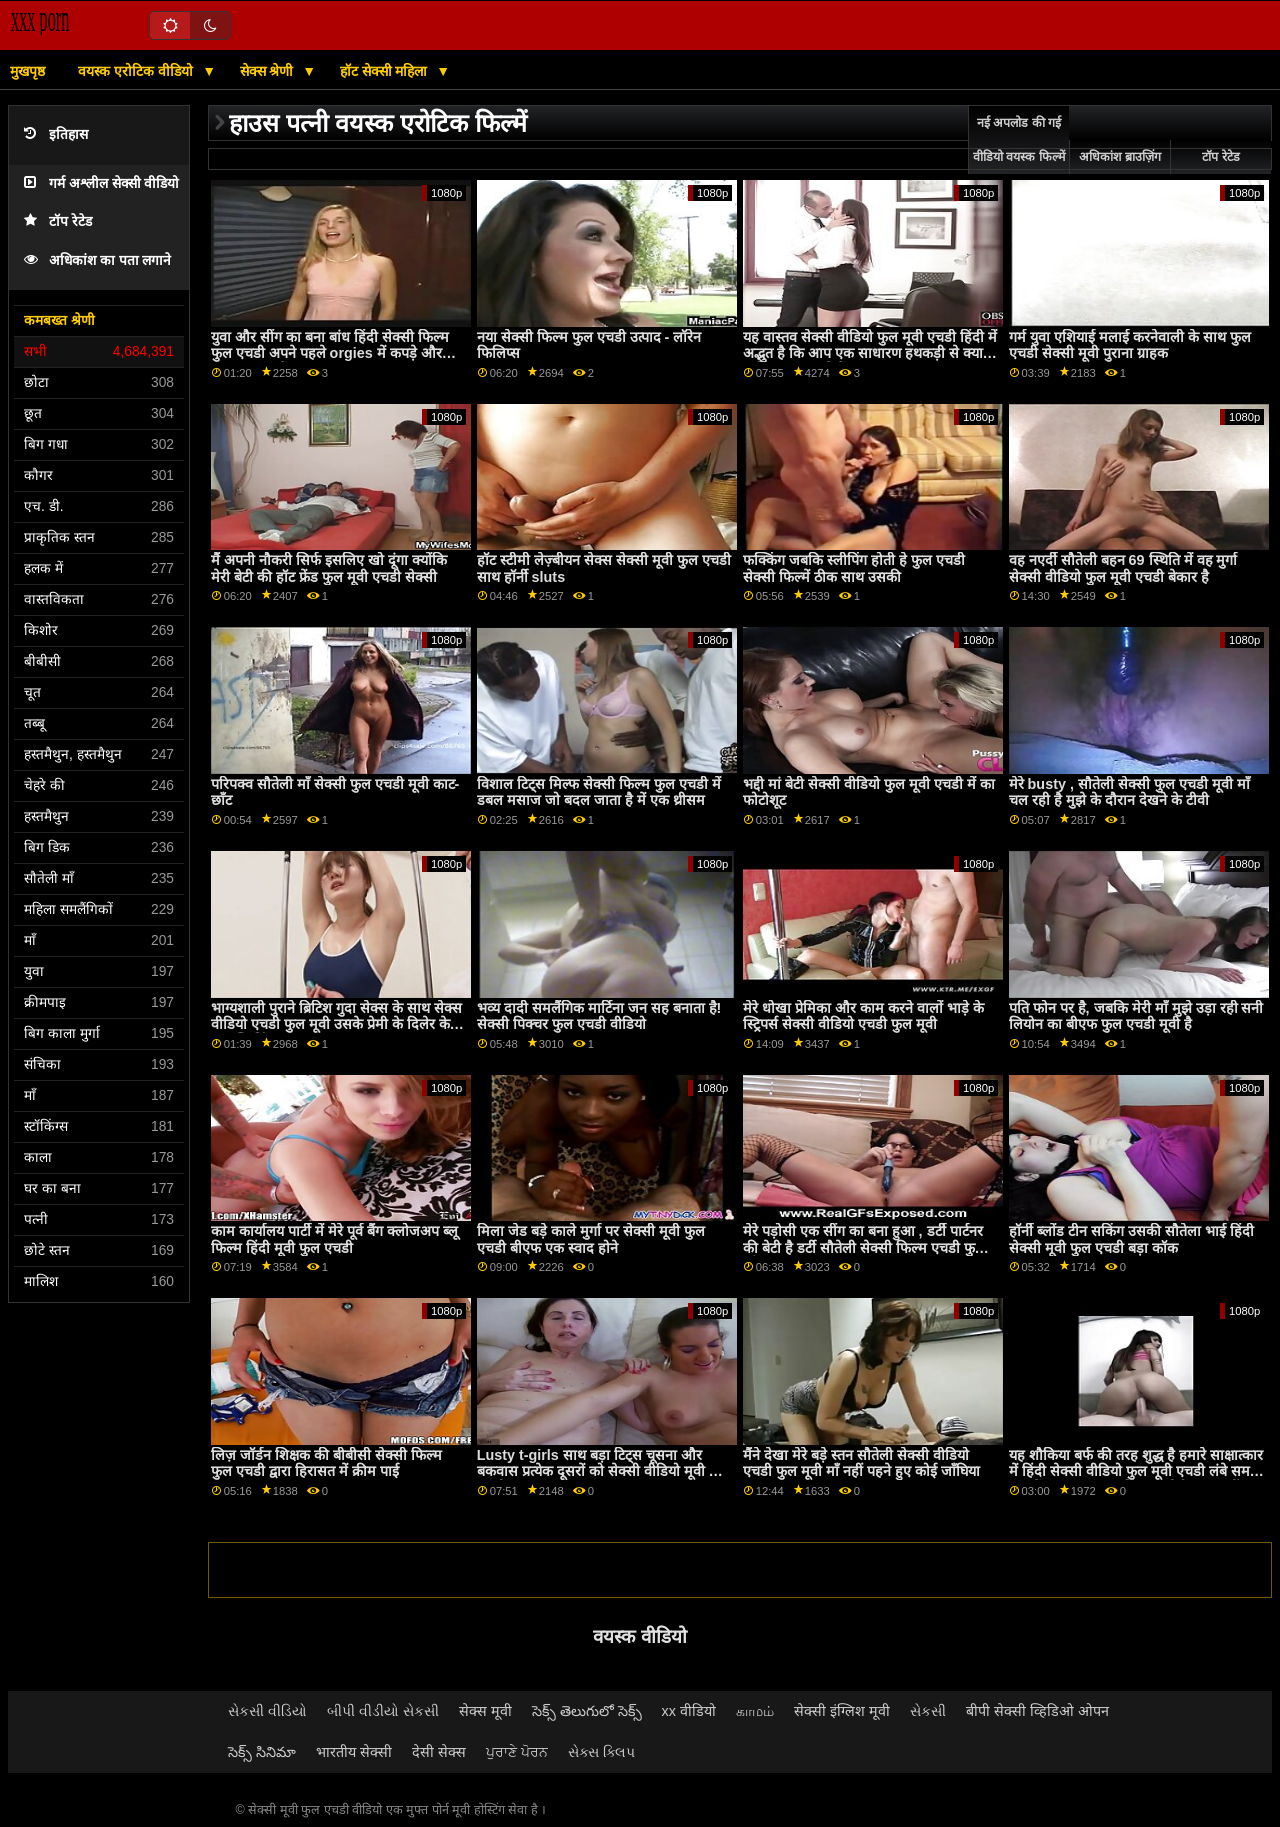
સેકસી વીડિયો (267, 1711)
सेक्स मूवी (485, 1711)
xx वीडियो (689, 1711)
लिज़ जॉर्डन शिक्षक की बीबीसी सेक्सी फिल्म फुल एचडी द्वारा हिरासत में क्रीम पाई (326, 1463)
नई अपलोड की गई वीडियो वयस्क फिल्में (1019, 140)
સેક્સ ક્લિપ (601, 1752)
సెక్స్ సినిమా (262, 1752)
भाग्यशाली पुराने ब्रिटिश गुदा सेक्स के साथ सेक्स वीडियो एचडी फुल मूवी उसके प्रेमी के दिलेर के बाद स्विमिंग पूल (336, 1024)
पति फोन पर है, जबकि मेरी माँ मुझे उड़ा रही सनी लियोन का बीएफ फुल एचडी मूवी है (1136, 1016)
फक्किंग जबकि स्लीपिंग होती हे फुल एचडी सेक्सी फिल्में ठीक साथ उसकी (854, 568)
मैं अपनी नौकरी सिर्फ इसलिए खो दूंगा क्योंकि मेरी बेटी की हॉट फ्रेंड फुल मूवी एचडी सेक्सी (329, 568)
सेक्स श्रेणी (269, 71)
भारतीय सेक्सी (354, 1752)
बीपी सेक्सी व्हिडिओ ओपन (1037, 1711)
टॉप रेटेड (58, 221)
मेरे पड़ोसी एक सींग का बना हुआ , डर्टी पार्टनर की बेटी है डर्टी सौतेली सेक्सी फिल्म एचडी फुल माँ (864, 1247)
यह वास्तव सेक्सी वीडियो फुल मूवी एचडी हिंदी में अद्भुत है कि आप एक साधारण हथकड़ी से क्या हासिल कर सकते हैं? (870, 353)
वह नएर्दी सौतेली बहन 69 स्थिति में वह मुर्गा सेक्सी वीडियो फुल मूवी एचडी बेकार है (1123, 568)
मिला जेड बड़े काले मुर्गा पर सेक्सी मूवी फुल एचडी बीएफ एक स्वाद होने (591, 1239)
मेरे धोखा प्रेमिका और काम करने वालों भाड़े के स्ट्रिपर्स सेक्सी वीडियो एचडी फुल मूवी (863, 1016)
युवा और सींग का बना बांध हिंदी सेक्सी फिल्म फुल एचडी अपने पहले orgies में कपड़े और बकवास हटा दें (330, 353)
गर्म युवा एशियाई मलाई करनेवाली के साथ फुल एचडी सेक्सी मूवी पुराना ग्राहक (1130, 345)
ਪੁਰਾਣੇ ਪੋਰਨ (517, 1752)
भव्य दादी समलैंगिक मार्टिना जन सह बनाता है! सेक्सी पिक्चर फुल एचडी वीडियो (599, 1016)
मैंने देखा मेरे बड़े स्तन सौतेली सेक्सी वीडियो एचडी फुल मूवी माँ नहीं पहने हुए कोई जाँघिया (861, 1463)
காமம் (755, 1711)
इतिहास (56, 134)
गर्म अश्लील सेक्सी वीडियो (101, 183)
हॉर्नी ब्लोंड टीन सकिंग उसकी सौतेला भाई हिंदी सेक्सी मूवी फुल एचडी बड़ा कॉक (1131, 1239)
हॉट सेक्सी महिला (386, 71)
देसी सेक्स (439, 1752)
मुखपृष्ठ (27, 71)
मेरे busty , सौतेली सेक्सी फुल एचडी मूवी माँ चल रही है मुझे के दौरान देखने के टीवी (1129, 792)
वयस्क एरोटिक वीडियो (137, 71)
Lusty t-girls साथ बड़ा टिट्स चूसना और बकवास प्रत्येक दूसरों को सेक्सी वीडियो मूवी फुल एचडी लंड (603, 1471)
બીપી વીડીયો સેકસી (383, 1711)
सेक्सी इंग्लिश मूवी (842, 1711)
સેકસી (928, 1711)
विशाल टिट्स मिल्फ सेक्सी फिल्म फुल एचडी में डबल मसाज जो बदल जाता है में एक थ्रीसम (599, 792)
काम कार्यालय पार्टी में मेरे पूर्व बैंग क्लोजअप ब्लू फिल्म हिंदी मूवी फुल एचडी (334, 1239)
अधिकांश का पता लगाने (97, 260)
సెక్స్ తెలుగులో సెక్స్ (587, 1711)
